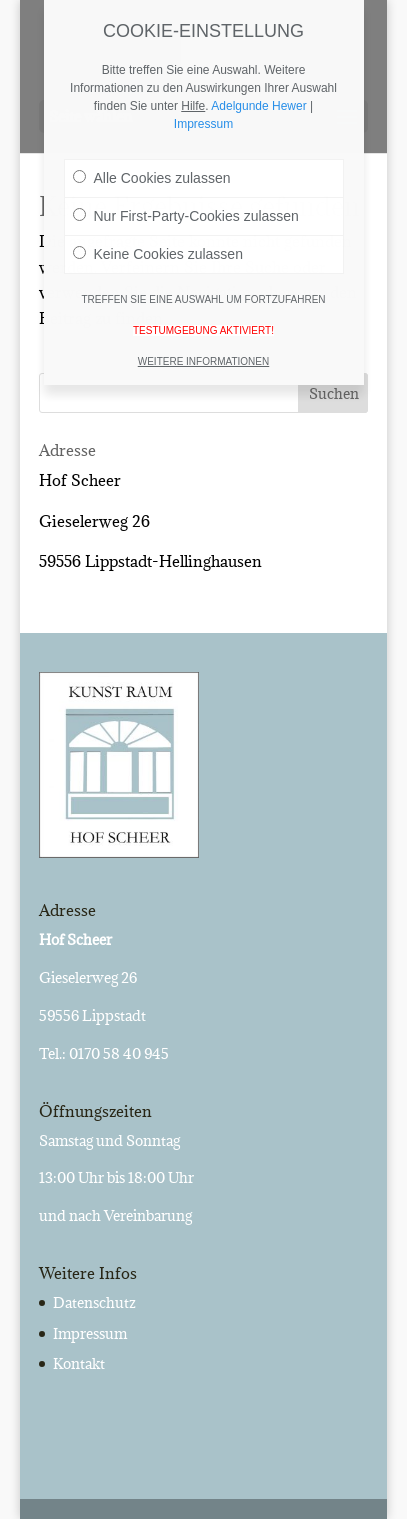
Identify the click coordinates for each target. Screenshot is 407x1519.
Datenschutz (94, 1302)
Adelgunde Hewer (258, 89)
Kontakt (79, 1363)
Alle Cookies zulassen (152, 161)
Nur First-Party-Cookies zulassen (186, 199)
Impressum (90, 1333)
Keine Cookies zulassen (158, 237)
